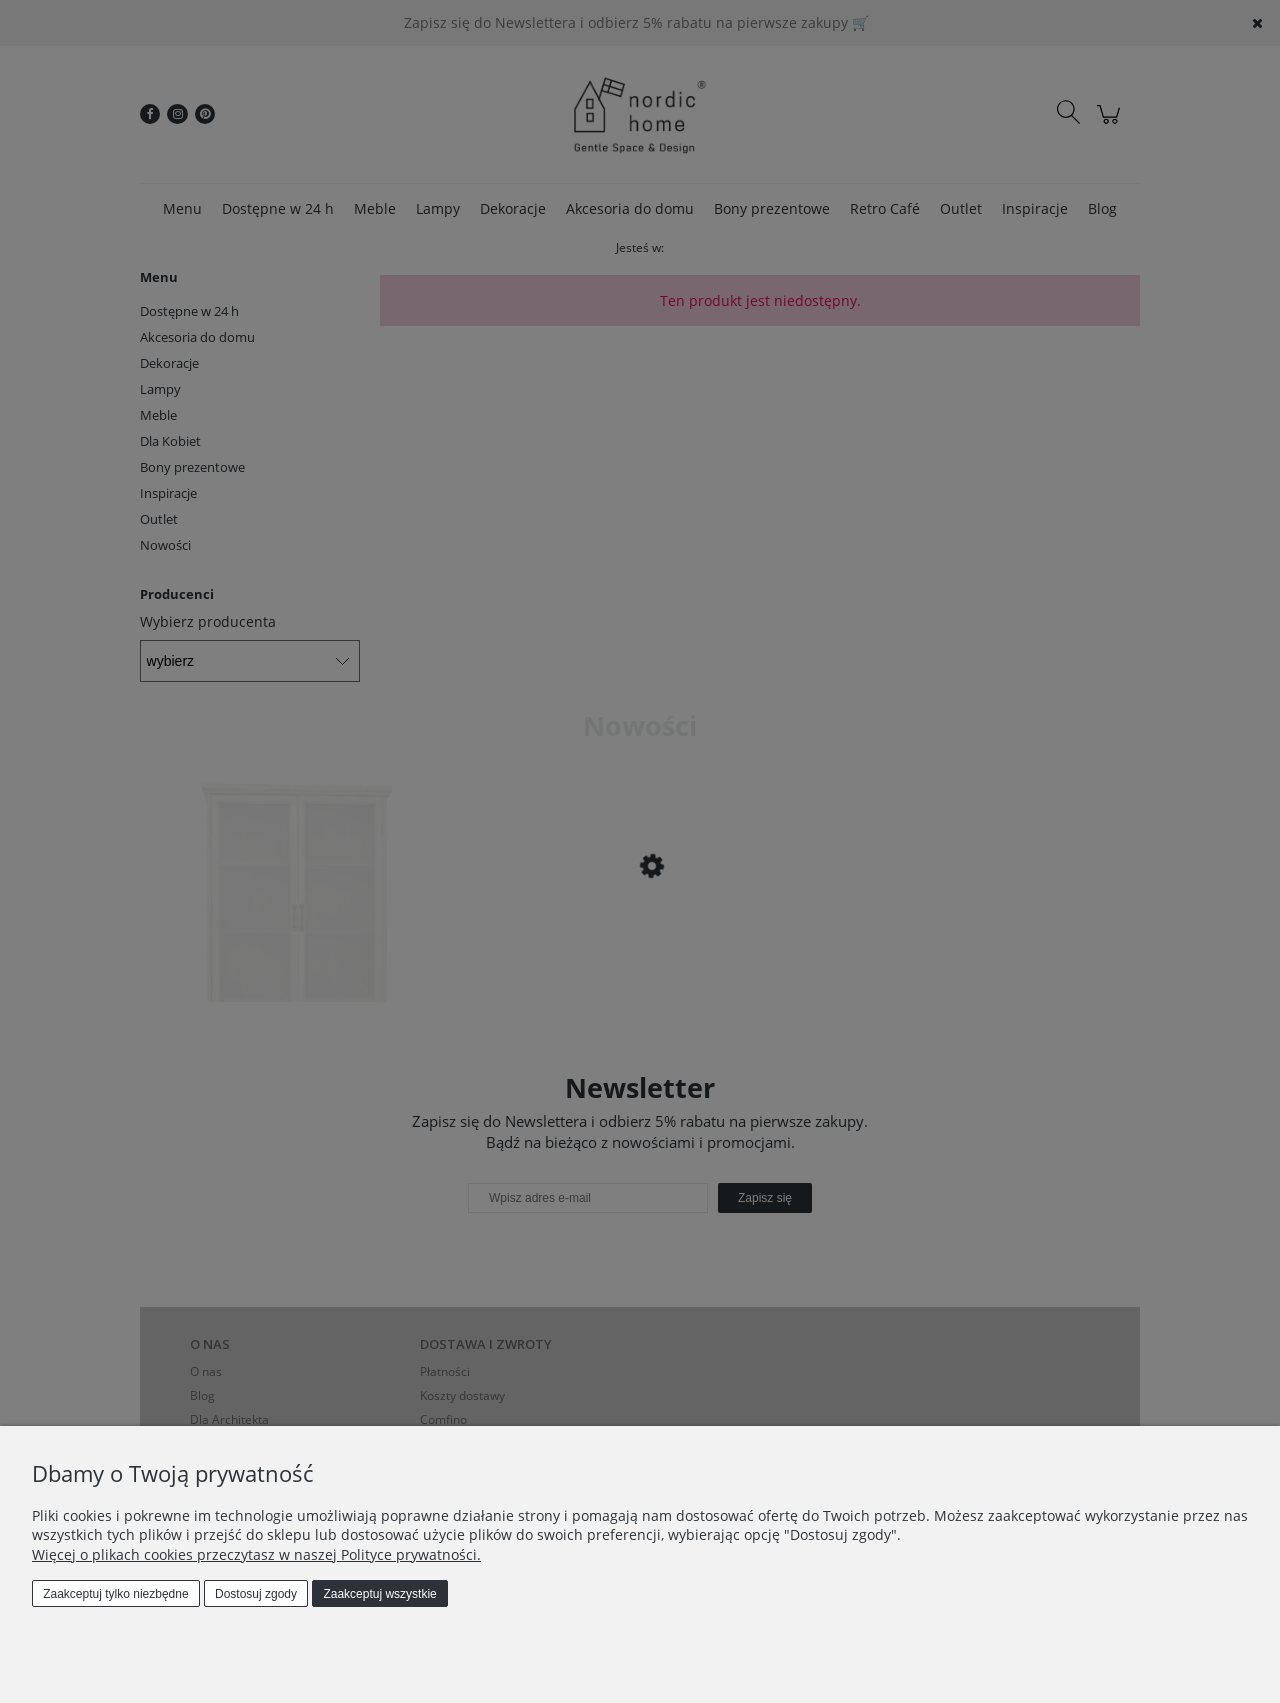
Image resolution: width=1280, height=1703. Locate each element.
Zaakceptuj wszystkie (379, 1594)
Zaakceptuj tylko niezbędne (115, 1594)
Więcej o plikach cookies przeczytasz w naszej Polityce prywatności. (256, 1554)
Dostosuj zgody (256, 1594)
